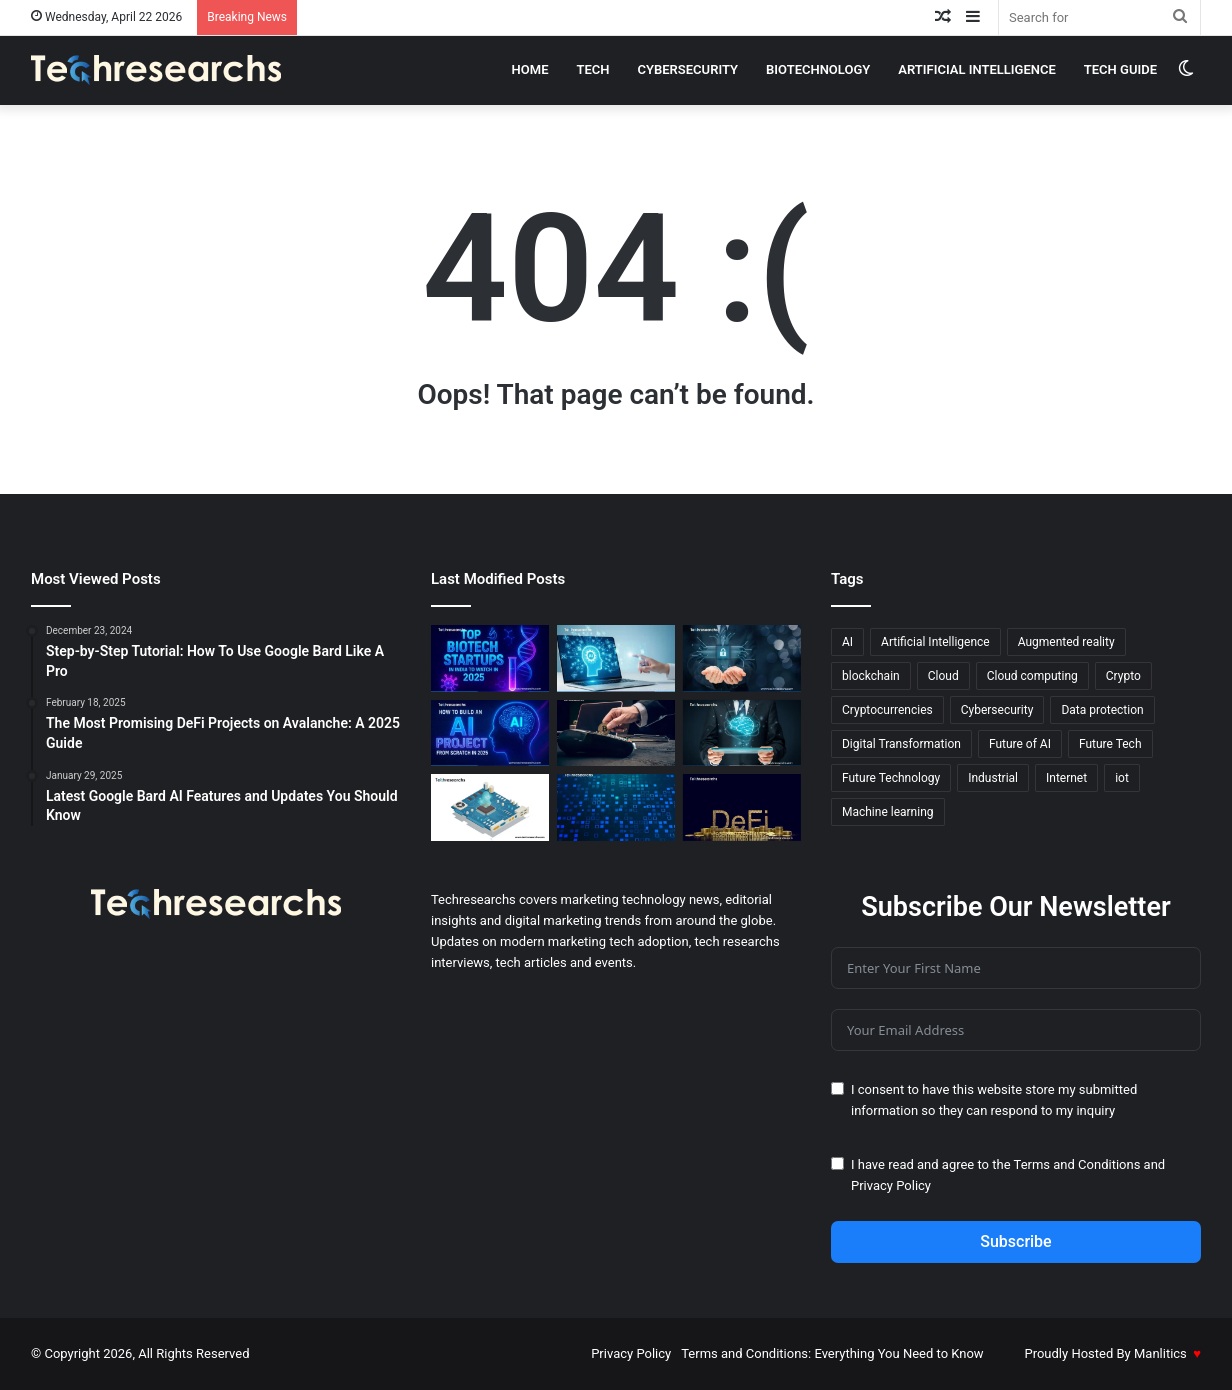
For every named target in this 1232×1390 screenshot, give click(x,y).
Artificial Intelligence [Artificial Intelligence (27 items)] (935, 642)
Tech (592, 69)
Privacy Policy (891, 1185)
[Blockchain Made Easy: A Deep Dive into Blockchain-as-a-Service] (616, 807)
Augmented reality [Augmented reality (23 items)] (1066, 642)
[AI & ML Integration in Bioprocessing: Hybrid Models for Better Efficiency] (742, 733)
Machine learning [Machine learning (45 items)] (888, 812)
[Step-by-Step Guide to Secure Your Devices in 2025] (742, 658)
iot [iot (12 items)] (1122, 778)
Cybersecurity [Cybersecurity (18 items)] (997, 710)
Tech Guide (1120, 69)
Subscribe (1015, 1241)
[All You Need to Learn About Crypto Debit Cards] (616, 733)
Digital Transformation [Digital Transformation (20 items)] (901, 744)
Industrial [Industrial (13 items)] (993, 778)
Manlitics (1160, 1353)
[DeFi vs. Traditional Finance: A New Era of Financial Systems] (742, 807)
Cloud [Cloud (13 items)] (943, 676)
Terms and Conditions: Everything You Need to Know (832, 1353)
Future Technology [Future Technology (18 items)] (891, 778)
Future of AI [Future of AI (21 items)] (1020, 744)
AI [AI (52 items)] (847, 642)
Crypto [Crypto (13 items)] (1123, 676)
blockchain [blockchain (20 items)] (871, 676)
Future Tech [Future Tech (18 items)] (1110, 744)
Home (530, 69)
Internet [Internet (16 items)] (1066, 778)
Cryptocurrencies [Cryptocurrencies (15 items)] (887, 710)
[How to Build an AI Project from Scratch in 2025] (490, 733)
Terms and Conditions (1077, 1164)
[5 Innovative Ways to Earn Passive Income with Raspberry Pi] (490, 807)
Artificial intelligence (977, 69)
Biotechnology (818, 69)
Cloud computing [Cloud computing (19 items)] (1032, 676)
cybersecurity (688, 69)
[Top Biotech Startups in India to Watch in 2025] (490, 658)
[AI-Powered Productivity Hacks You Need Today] (616, 658)
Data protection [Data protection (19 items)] (1102, 710)
